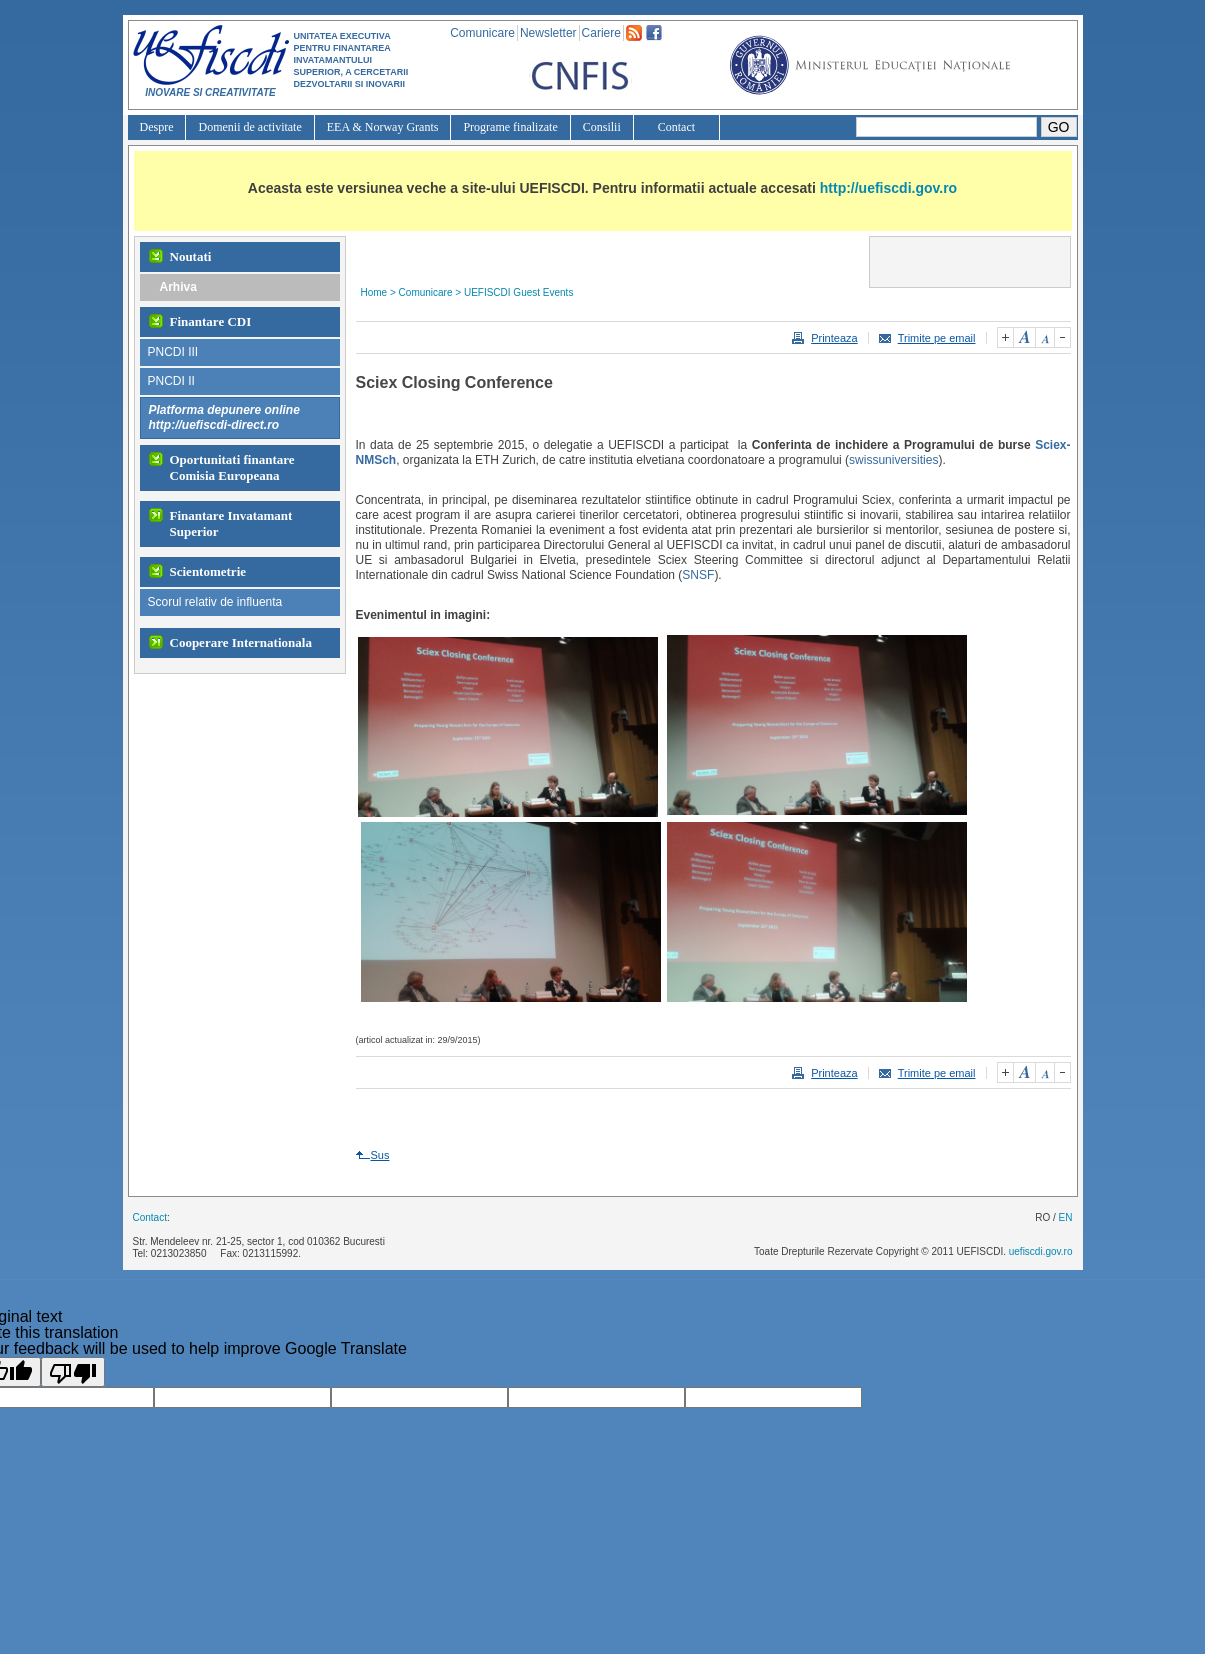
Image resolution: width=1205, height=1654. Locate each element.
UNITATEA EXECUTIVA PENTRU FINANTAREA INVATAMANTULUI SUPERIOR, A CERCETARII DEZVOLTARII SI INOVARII (351, 60)
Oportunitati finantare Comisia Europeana (232, 467)
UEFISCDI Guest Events (518, 292)
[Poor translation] (73, 1372)
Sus (380, 1155)
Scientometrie (208, 571)
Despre (157, 127)
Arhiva (178, 287)
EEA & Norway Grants (383, 127)
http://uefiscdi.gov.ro (888, 188)
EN (1066, 1217)
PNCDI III (173, 352)
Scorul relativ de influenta (215, 602)
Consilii (602, 127)
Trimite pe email (937, 338)
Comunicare (482, 33)
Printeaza (834, 338)
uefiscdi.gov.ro (1041, 1251)
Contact (676, 127)
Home (374, 292)
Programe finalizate (510, 127)
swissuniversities (893, 460)
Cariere (601, 33)
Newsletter (548, 33)
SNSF (698, 575)
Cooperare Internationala (241, 642)
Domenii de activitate (249, 127)
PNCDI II (171, 381)
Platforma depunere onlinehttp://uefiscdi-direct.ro (224, 417)
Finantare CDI (211, 321)
